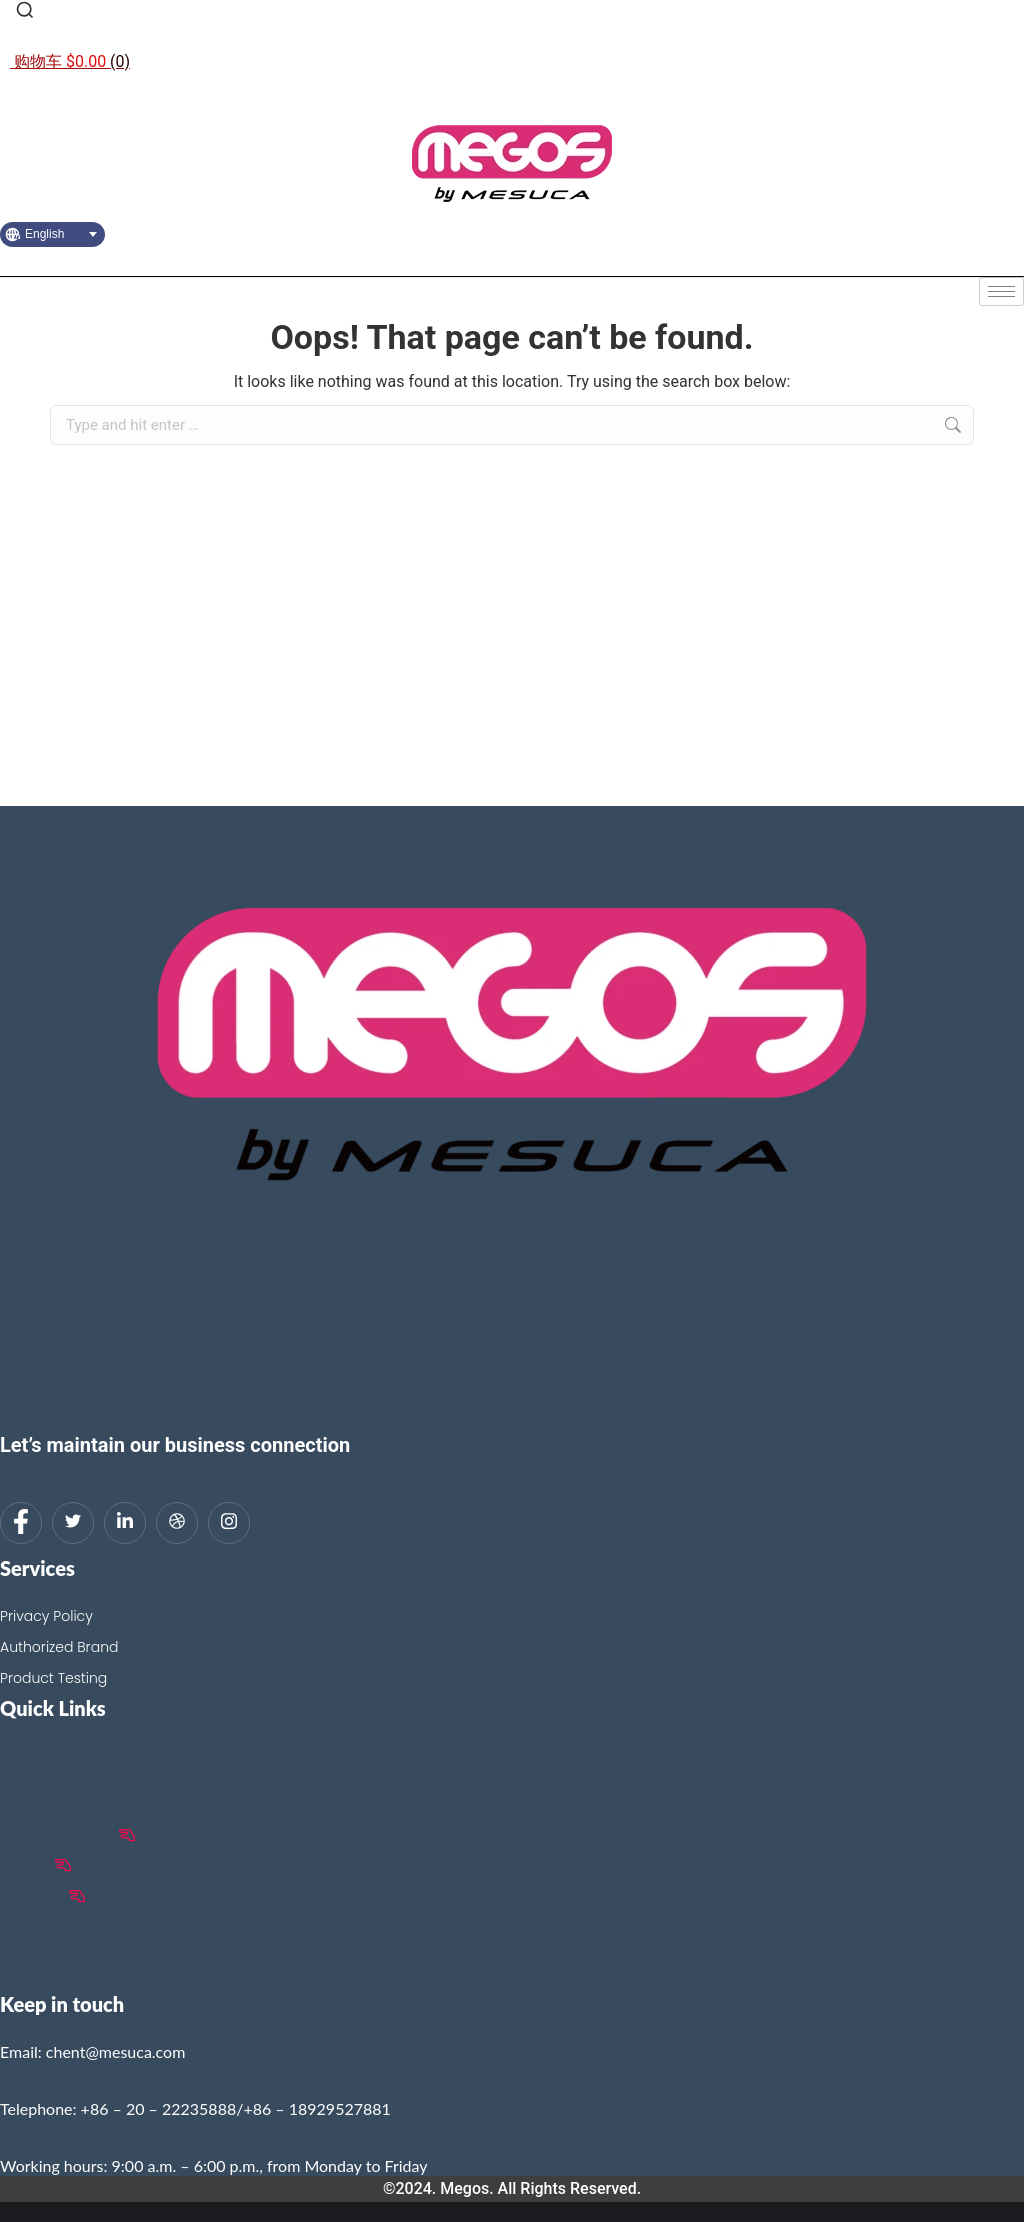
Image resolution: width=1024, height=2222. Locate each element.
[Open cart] (70, 61)
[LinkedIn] (125, 1523)
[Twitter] (73, 1523)
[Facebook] (21, 1523)
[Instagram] (229, 1523)
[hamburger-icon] (1001, 291)
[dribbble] (177, 1523)
